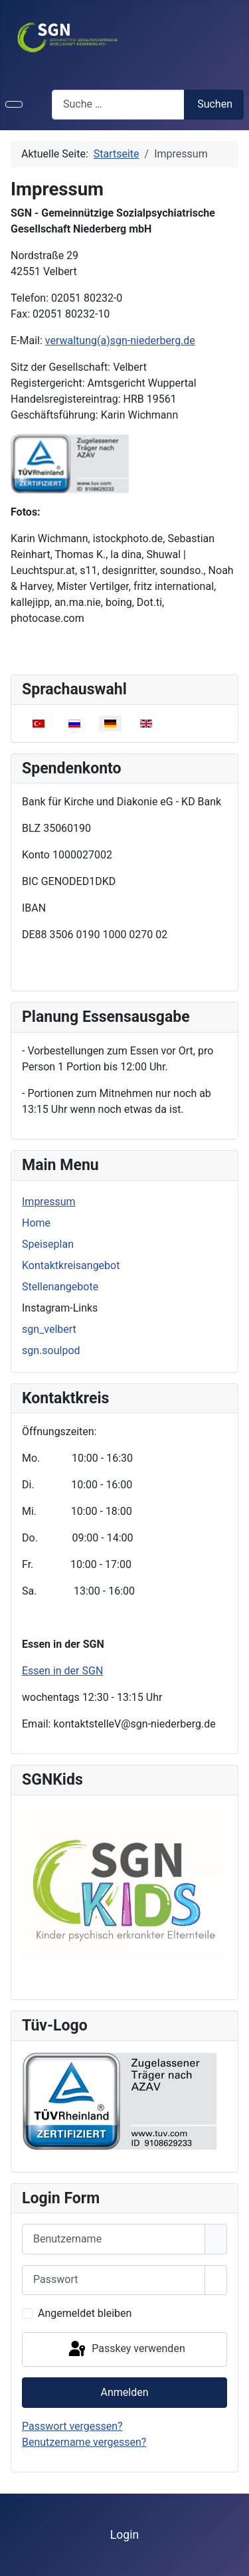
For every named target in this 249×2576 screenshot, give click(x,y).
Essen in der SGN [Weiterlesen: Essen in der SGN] (62, 1670)
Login (124, 2534)
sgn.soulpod (51, 1350)
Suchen (214, 104)
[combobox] (118, 105)
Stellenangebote (60, 1286)
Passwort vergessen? (72, 2426)
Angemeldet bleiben (84, 2313)
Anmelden (124, 2392)
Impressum (49, 1201)
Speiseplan (48, 1244)
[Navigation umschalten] (14, 104)
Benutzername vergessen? (84, 2442)
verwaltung (120, 340)
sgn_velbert (49, 1329)
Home (36, 1223)
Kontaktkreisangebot (71, 1265)
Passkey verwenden (125, 2349)
